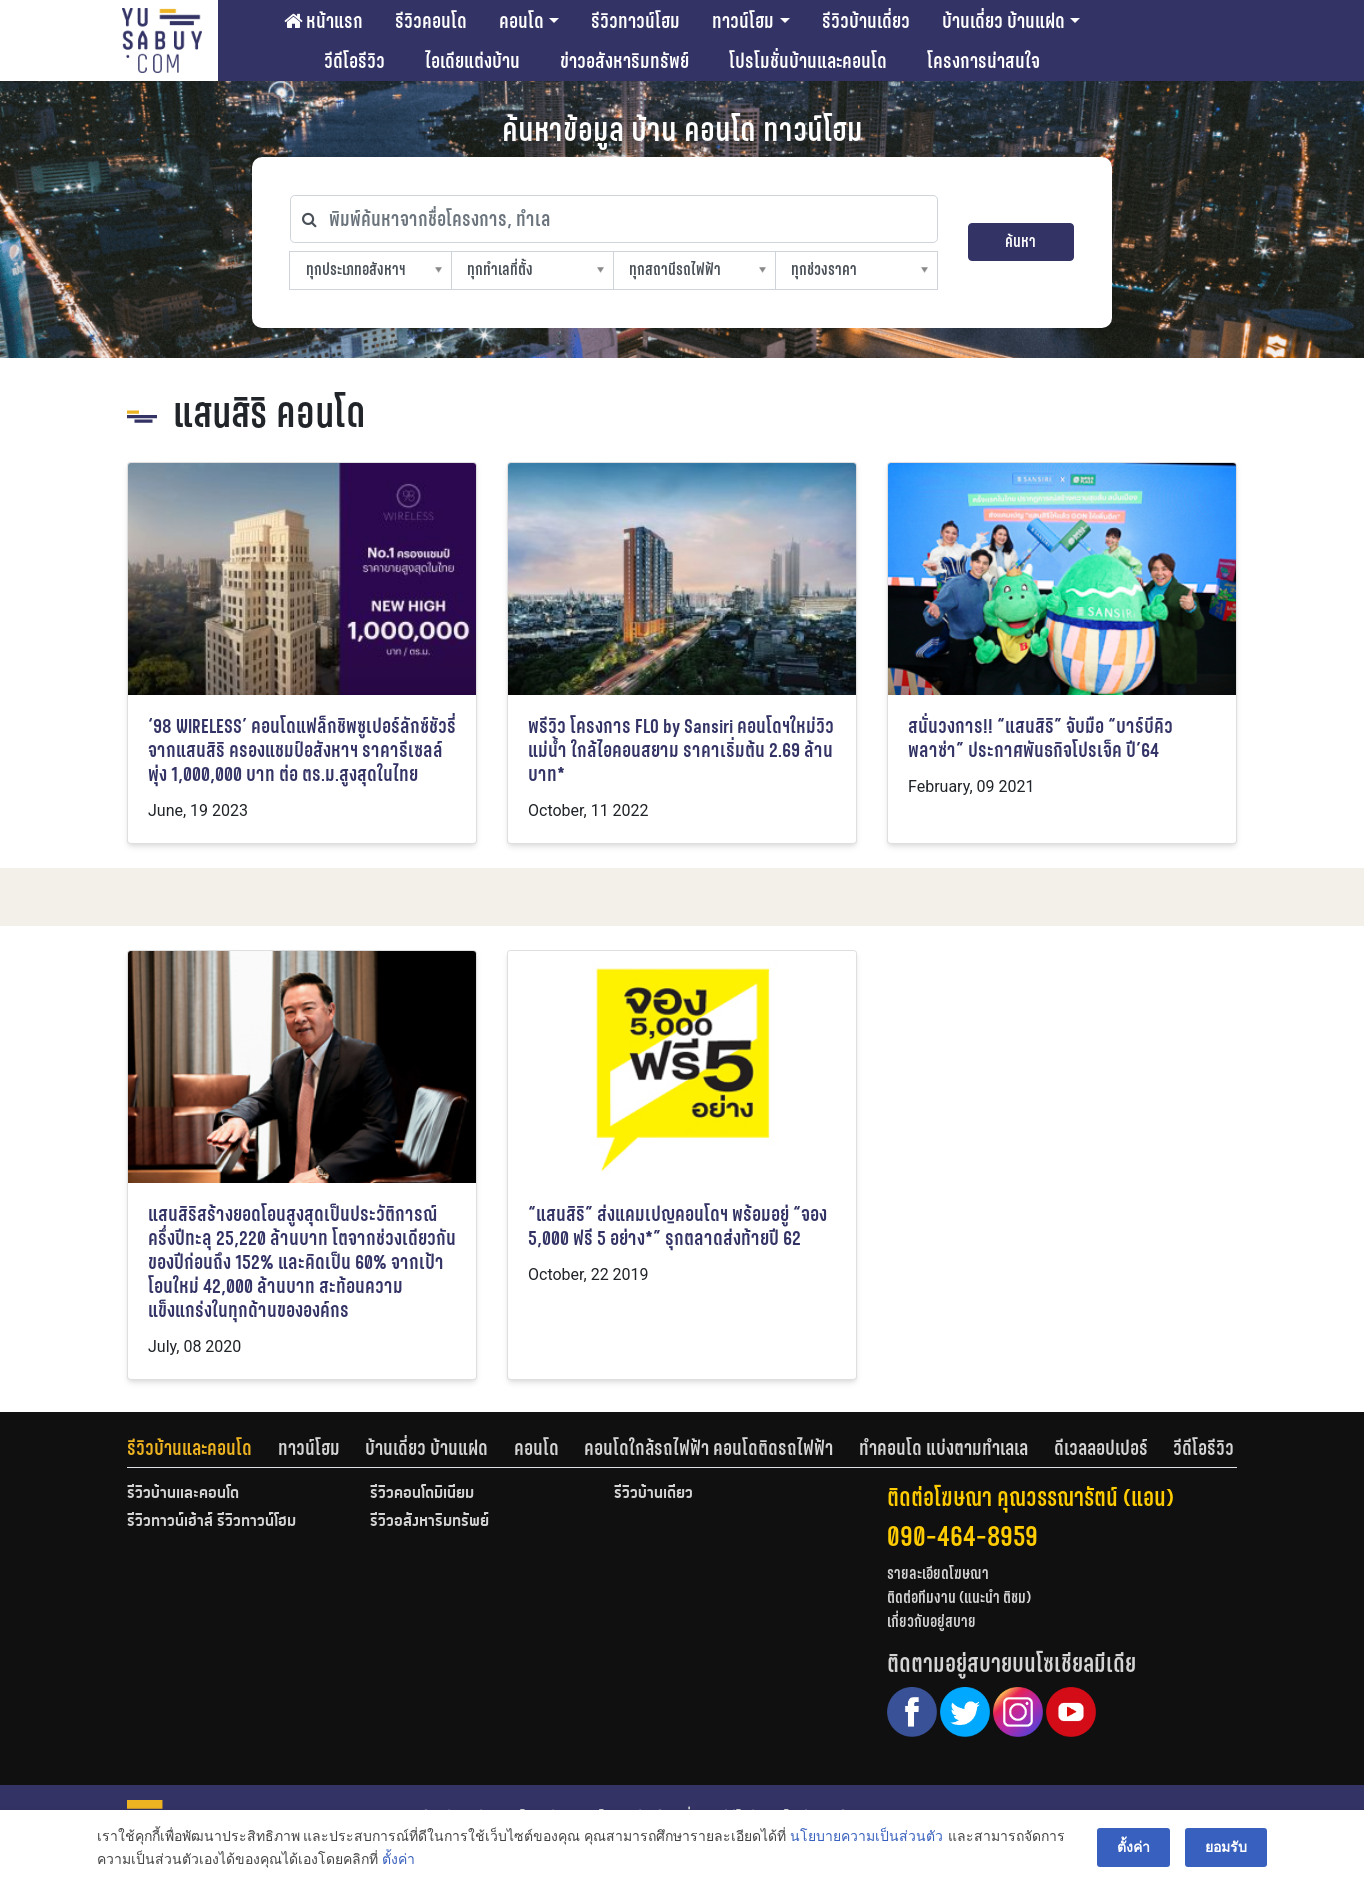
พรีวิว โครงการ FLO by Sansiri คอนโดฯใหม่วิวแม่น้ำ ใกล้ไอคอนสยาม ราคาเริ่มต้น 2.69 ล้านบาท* (681, 750)
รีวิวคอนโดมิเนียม (422, 1494)
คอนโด (521, 21)
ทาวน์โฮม (743, 21)
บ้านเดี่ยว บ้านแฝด (1003, 21)
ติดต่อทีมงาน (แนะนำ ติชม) (959, 1597)
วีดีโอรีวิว (354, 61)
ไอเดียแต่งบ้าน (472, 61)
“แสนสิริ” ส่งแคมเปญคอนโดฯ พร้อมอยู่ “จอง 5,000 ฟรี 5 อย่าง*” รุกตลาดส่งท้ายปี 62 (677, 1226)
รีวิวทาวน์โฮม (635, 21)
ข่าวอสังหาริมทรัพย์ (624, 61)
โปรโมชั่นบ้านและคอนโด (808, 61)
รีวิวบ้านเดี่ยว (866, 21)
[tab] (202, 1448)
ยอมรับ (1226, 1847)
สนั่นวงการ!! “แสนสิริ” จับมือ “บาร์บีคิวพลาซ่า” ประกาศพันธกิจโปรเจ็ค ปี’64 (1040, 738)
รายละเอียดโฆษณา (938, 1573)
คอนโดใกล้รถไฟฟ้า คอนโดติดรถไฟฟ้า (708, 1448)
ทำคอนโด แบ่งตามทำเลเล (943, 1448)
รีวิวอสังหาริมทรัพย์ (429, 1522)
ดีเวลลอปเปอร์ (1101, 1448)
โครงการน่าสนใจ (983, 61)
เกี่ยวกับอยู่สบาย (931, 1621)
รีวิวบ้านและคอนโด (189, 1448)
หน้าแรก (323, 21)
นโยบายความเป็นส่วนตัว (866, 1836)
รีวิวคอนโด (431, 21)
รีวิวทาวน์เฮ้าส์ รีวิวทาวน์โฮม (211, 1522)
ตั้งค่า (398, 1859)
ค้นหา (1020, 241)
